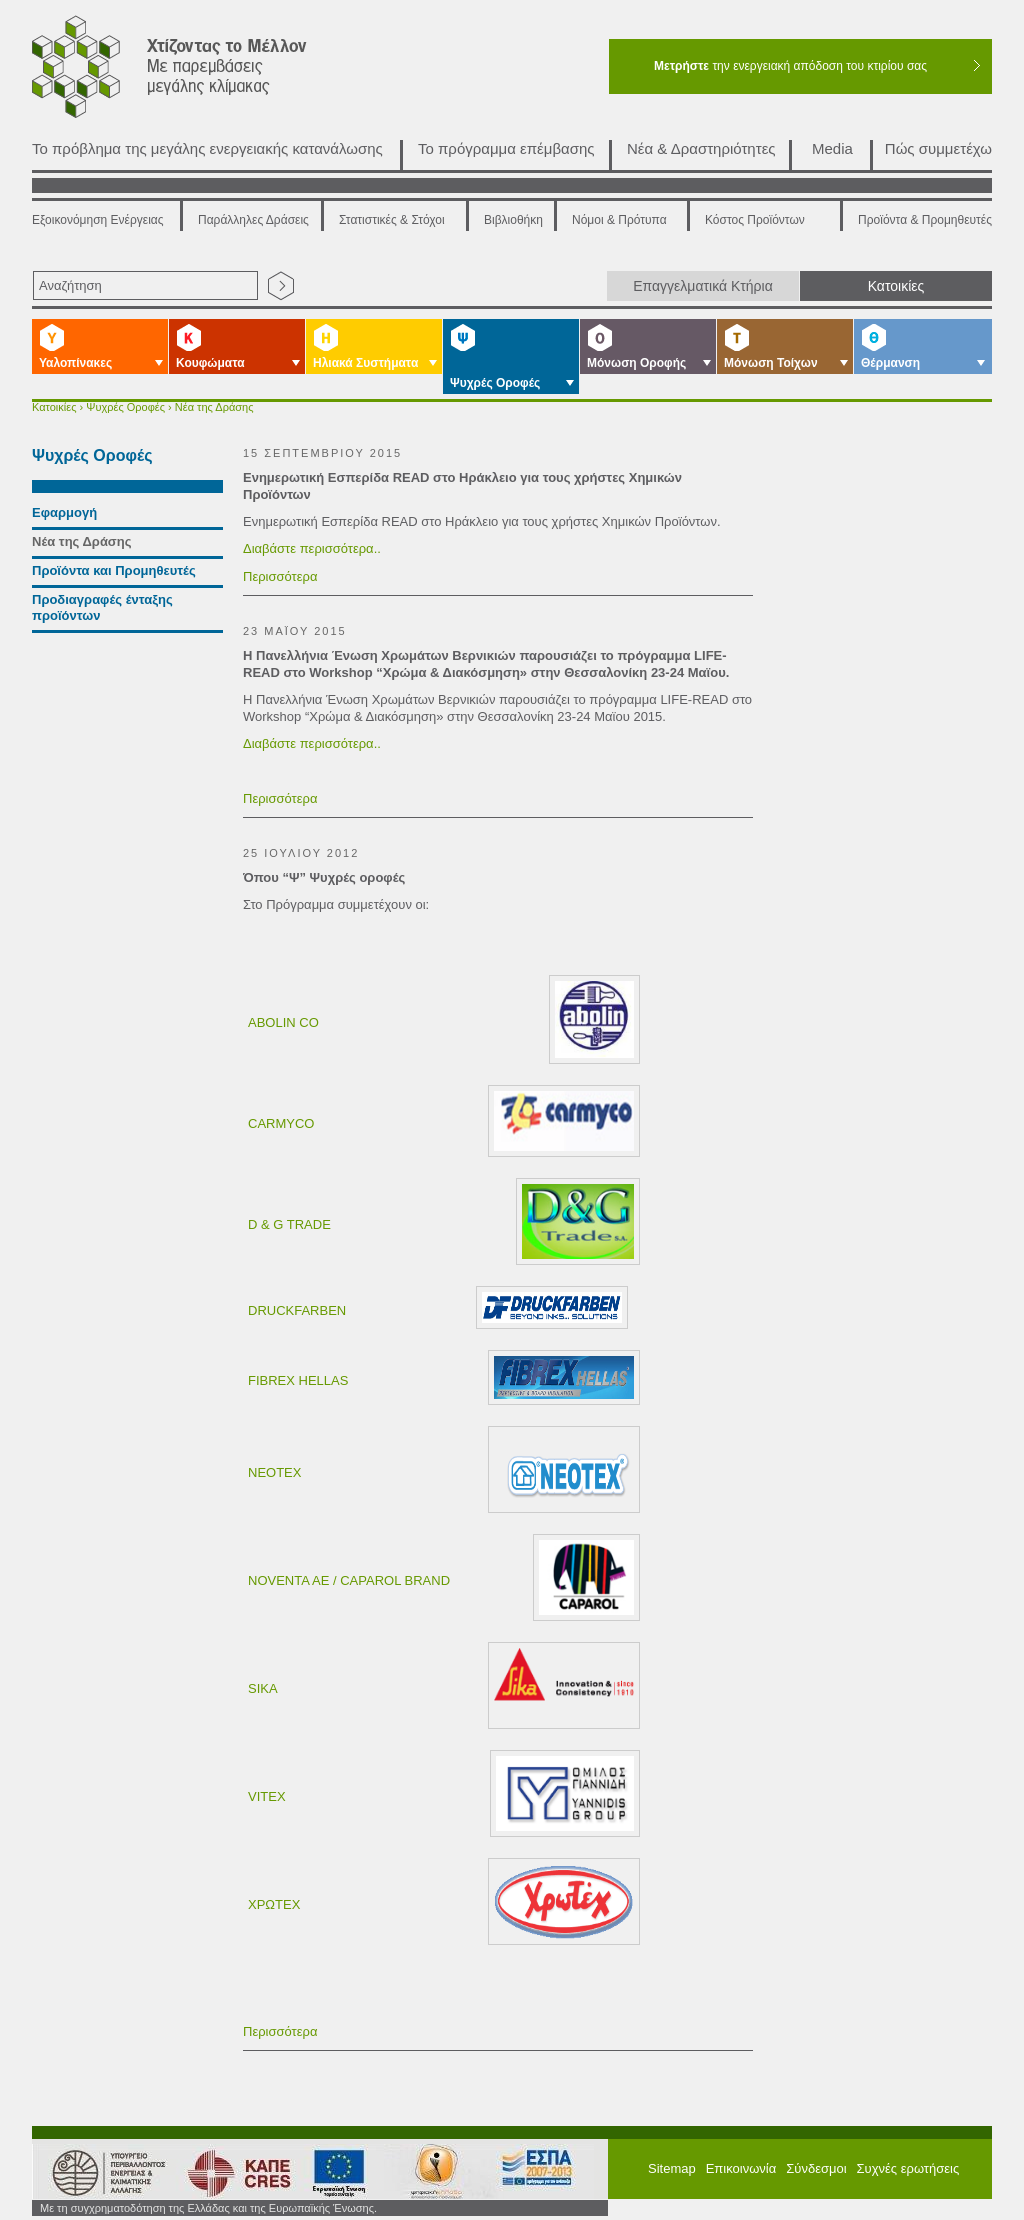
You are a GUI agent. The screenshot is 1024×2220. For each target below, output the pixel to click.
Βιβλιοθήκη (513, 220)
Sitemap (672, 2168)
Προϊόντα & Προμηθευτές (925, 220)
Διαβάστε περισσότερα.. (312, 548)
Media (832, 148)
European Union (331, 2171)
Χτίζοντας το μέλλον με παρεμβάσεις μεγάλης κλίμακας (193, 71)
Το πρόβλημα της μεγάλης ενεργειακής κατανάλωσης (207, 148)
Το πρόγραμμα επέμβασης (506, 148)
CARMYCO (281, 1123)
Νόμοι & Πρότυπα (619, 220)
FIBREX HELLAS (298, 1380)
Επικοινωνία (741, 2168)
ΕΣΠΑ (429, 2171)
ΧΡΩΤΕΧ (274, 1904)
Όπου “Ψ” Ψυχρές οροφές (324, 877)
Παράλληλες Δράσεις (253, 220)
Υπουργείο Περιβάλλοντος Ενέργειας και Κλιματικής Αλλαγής (102, 2171)
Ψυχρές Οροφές (125, 407)
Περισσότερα (280, 576)
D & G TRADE (289, 1224)
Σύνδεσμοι (816, 2168)
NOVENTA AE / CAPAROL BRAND (349, 1580)
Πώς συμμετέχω (938, 148)
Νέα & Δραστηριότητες (701, 148)
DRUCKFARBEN (297, 1310)
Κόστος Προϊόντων (755, 220)
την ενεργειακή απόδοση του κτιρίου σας (790, 66)
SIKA (263, 1688)
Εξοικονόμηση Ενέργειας (98, 220)
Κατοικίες (896, 286)
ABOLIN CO (283, 1022)
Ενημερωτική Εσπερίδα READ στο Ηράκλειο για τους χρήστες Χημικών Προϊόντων (462, 486)
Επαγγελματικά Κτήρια (703, 286)
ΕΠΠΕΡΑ (539, 2171)
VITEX (267, 1796)
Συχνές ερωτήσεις (908, 2168)
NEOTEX (274, 1472)
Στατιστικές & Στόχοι (392, 220)
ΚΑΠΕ (230, 2171)
